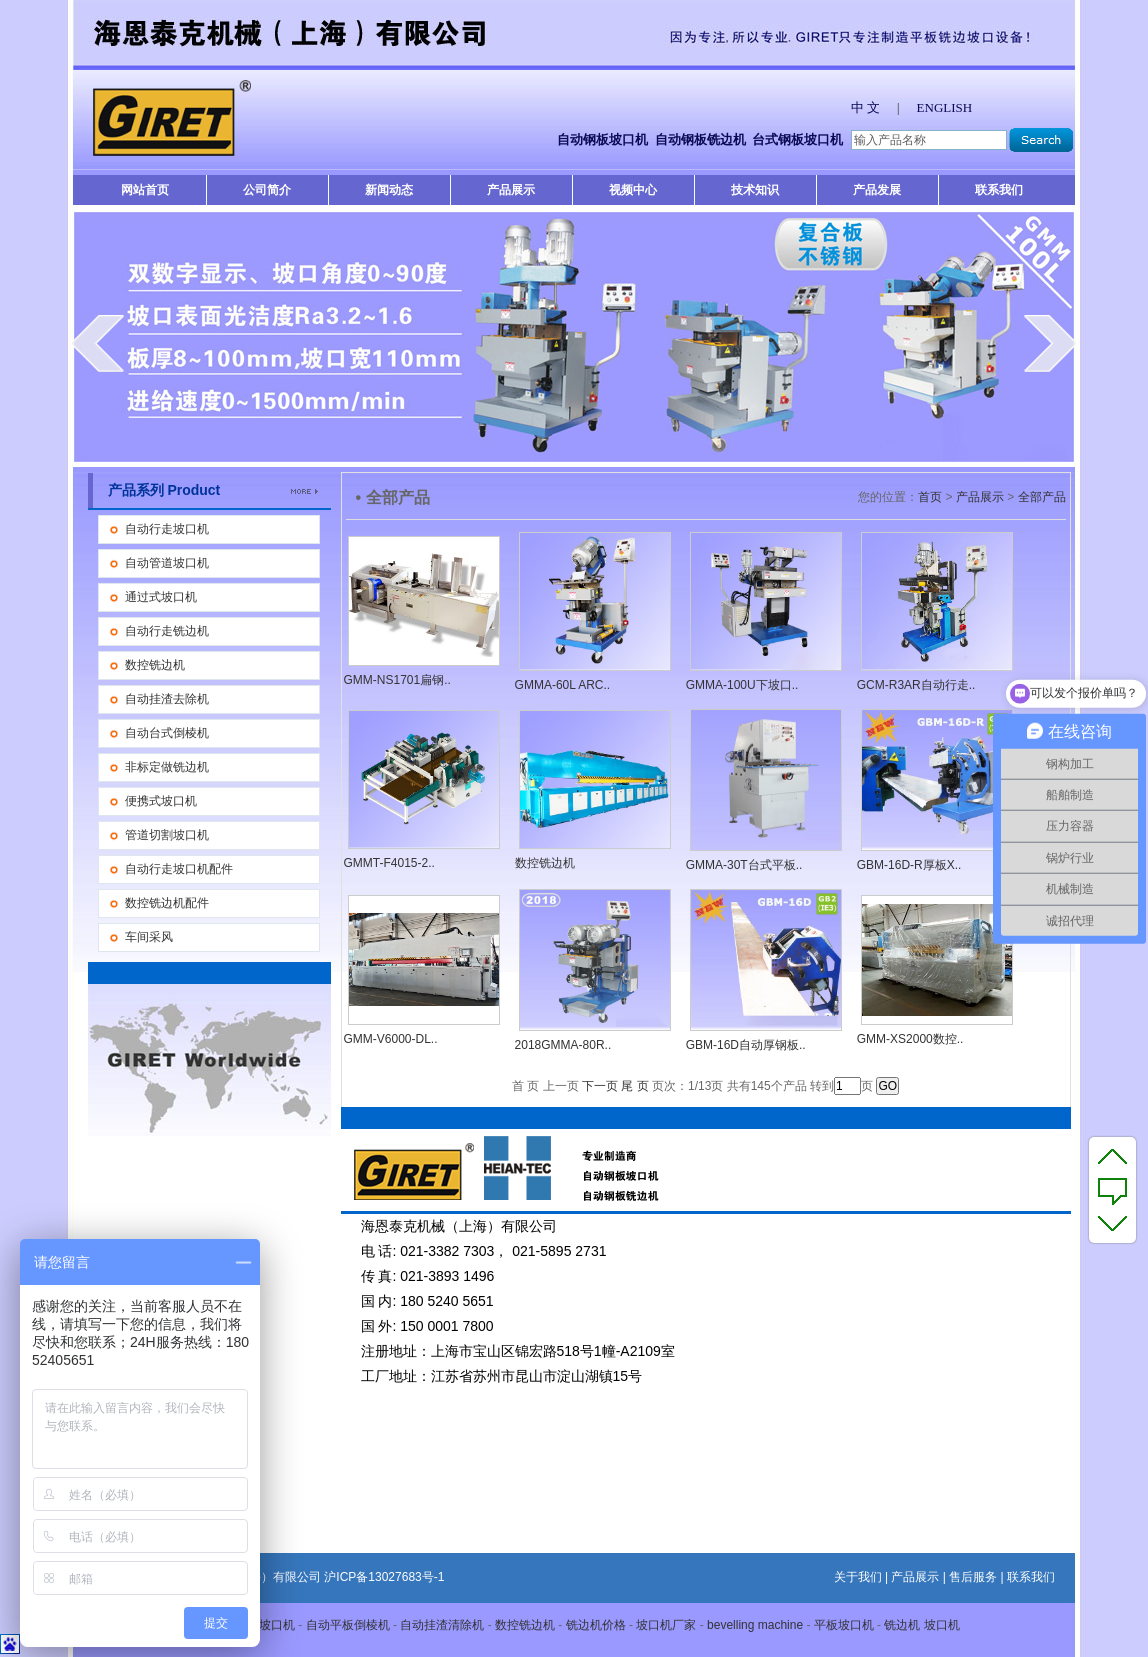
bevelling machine (755, 1625)
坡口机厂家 (666, 1625)
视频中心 (633, 190)
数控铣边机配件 (167, 903)
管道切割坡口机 (167, 835)
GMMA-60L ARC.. (563, 685)
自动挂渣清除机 (442, 1625)
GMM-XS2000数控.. (910, 1039)
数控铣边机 (155, 665)
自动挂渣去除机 (167, 699)
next (1050, 343)
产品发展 (877, 190)
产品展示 (511, 190)
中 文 (865, 107)
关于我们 (858, 1577)
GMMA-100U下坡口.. (742, 685)
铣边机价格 (596, 1625)
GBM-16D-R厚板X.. (909, 865)
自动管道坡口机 (167, 563)
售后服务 (973, 1577)
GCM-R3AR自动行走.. (916, 685)
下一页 (600, 1086)
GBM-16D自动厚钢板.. (746, 1045)
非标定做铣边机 (167, 767)
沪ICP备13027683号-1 (384, 1577)
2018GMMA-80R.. (563, 1045)
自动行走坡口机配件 (179, 869)
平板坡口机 (265, 1625)
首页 (930, 497)
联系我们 (999, 190)
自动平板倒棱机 (348, 1625)
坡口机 (942, 1625)
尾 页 (634, 1086)
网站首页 (145, 190)
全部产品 (1042, 497)
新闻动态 (389, 190)
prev (97, 343)
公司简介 (267, 190)
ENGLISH (945, 107)
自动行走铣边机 (167, 631)
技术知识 (755, 190)
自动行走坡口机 (167, 529)
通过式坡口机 (161, 597)
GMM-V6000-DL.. (391, 1039)
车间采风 (149, 937)
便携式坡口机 (161, 801)
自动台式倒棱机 (167, 733)
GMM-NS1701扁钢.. (397, 680)
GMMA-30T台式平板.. (744, 865)
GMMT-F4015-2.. (389, 863)
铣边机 (902, 1625)
